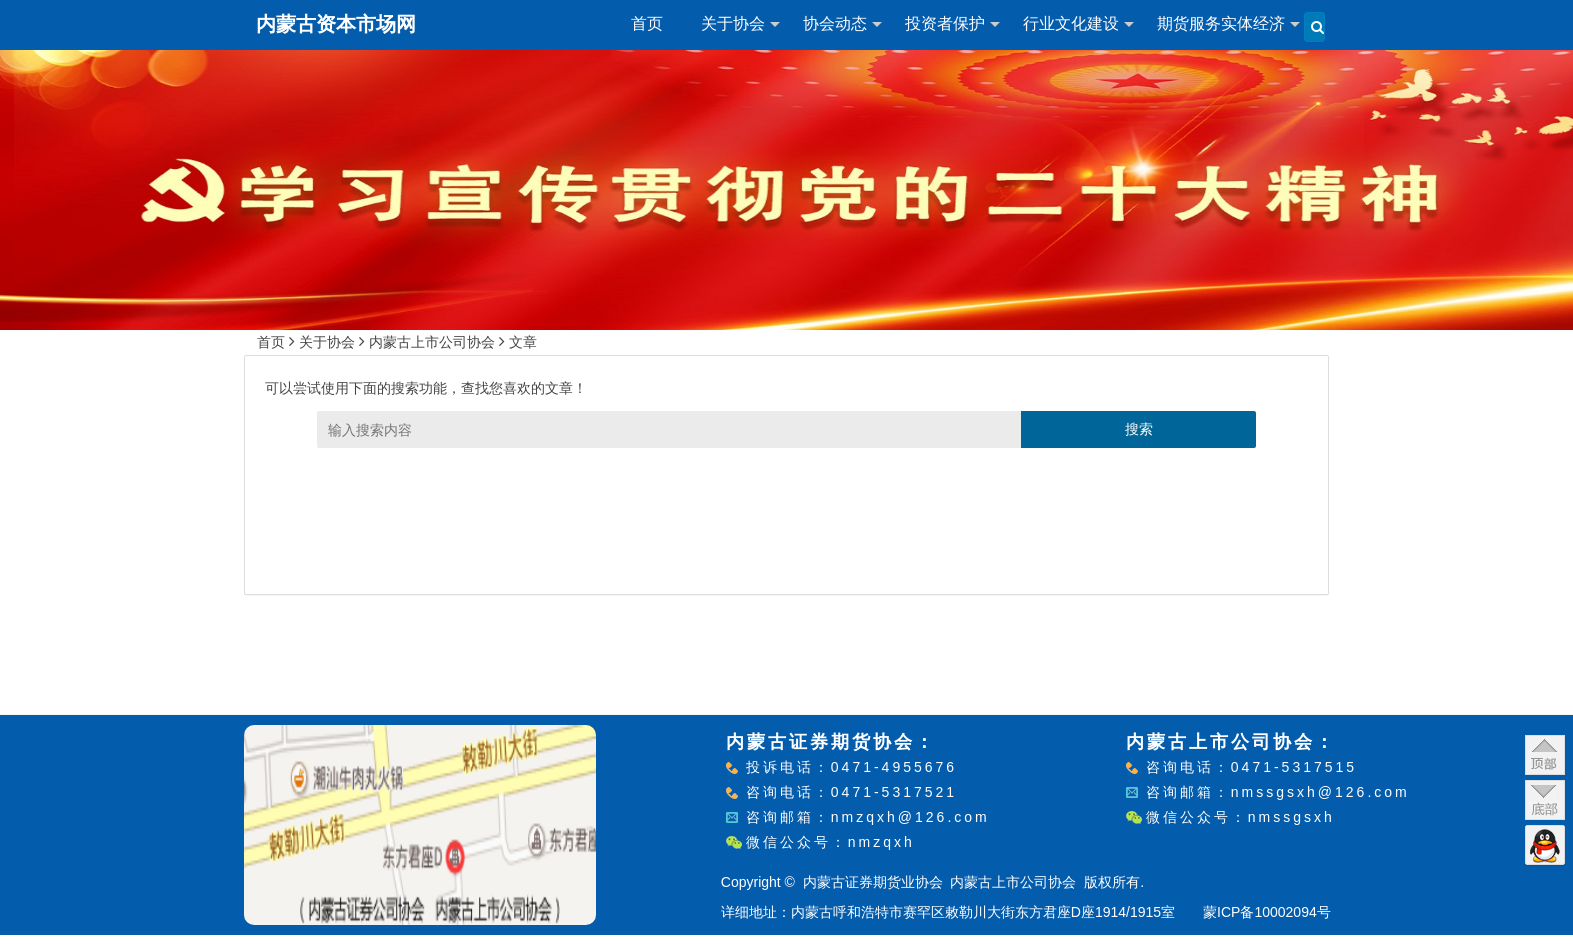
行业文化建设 (1071, 23)
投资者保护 (945, 23)
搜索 (1139, 429)
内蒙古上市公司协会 (432, 342)
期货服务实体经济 (1221, 23)
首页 (647, 23)
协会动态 (835, 23)
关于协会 (733, 23)
